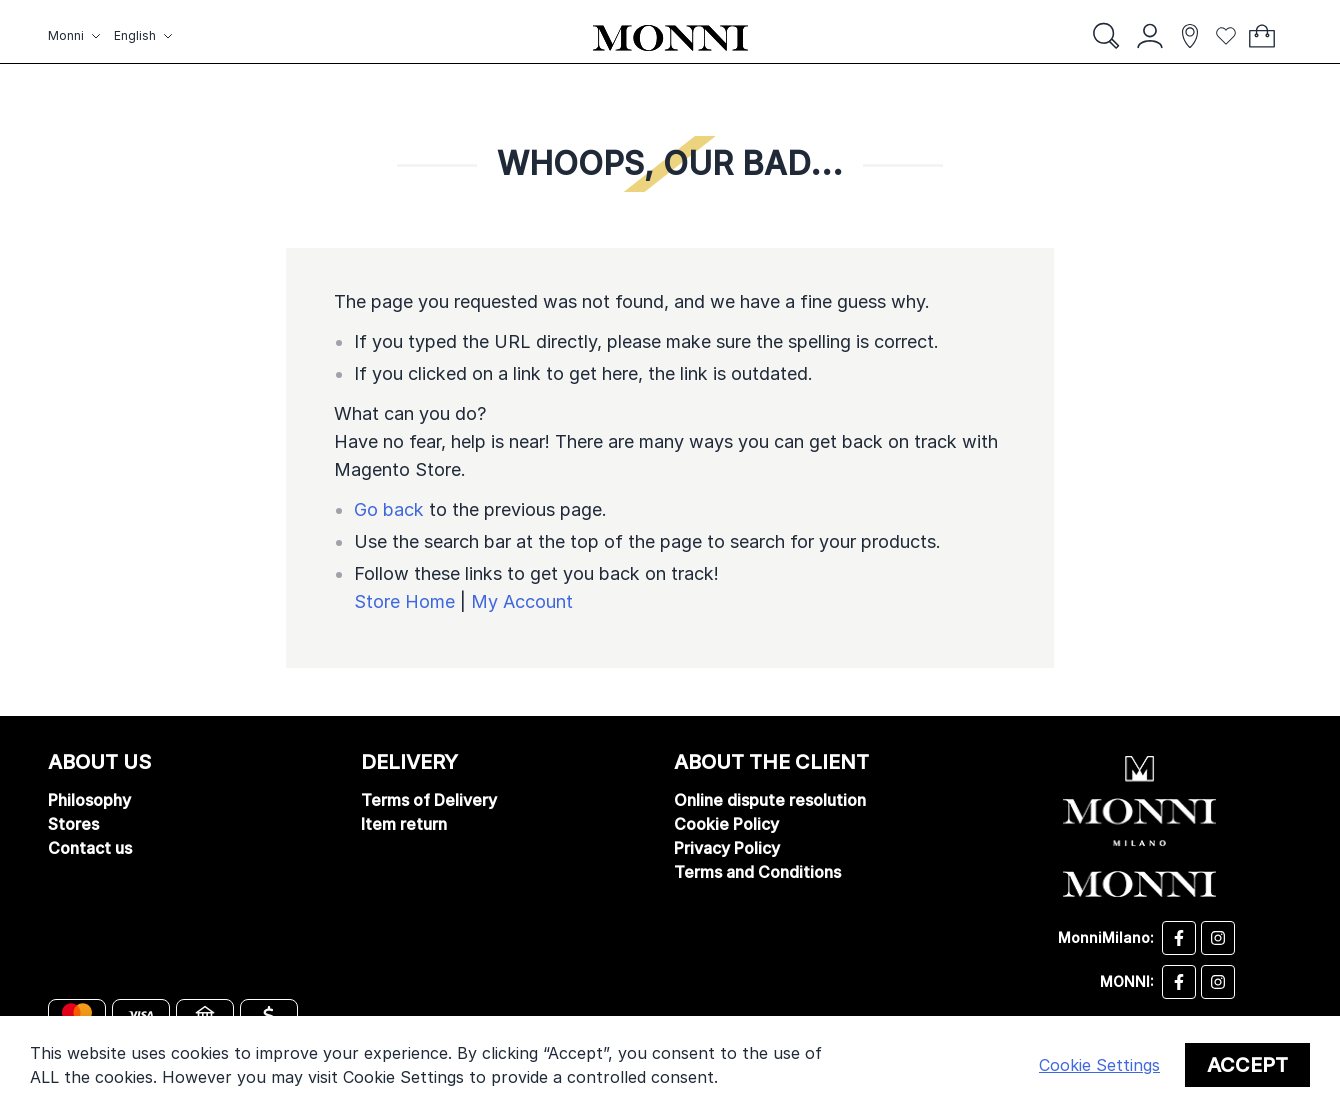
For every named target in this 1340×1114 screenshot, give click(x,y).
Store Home (404, 601)
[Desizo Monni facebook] (1179, 938)
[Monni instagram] (1218, 982)
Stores (73, 824)
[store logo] (670, 37)
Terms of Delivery (429, 800)
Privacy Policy (727, 848)
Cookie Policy (726, 824)
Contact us (90, 848)
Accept (1247, 1065)
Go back (389, 509)
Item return (404, 824)
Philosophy (89, 800)
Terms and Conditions (757, 872)
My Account (522, 601)
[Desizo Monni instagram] (1218, 938)
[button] (77, 36)
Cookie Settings (1099, 1065)
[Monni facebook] (1179, 982)
